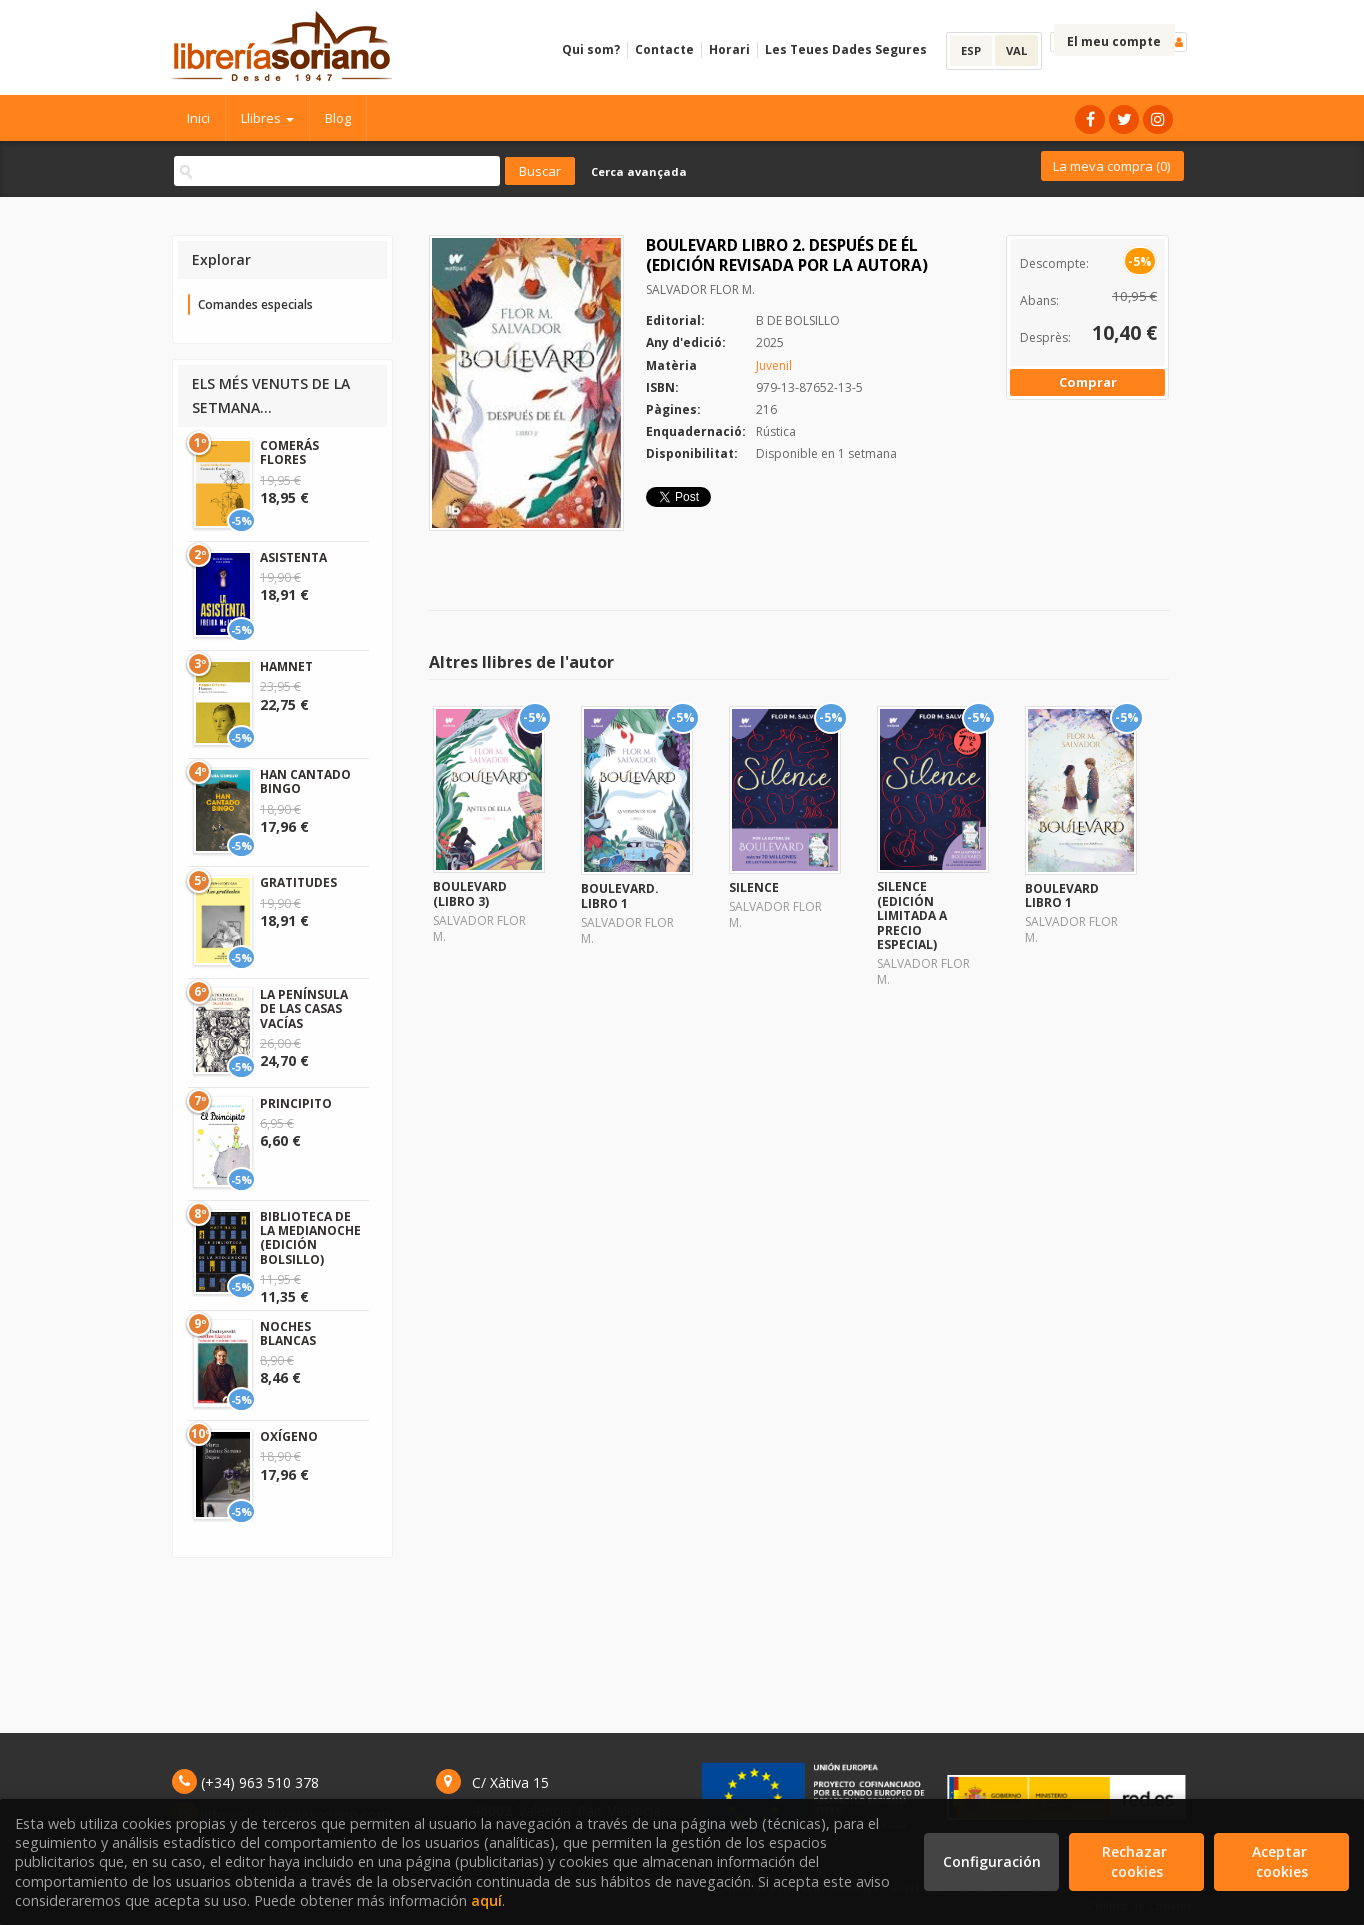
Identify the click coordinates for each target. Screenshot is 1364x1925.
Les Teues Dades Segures (846, 49)
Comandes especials (255, 304)
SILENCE (754, 887)
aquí (486, 1900)
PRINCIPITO (296, 1103)
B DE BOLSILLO (798, 320)
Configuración (992, 1861)
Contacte (664, 49)
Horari (729, 49)
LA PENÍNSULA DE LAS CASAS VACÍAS (304, 1009)
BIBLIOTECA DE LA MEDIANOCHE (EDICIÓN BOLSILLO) (310, 1238)
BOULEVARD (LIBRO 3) (470, 893)
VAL (1016, 50)
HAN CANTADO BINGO (305, 781)
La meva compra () (1111, 166)
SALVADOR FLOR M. (700, 289)
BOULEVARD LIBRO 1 (1062, 895)
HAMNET (286, 666)
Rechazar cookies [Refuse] (1136, 1861)
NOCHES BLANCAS (288, 1333)
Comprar (1088, 382)
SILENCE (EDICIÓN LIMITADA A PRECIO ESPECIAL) (912, 915)
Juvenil (774, 365)
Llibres (267, 118)
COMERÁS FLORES (289, 452)
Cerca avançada (639, 171)
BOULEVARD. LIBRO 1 (620, 895)
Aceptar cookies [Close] (1281, 1861)
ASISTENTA (293, 557)
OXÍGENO (289, 1436)
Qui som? (591, 49)
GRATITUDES (298, 882)
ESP (971, 50)
